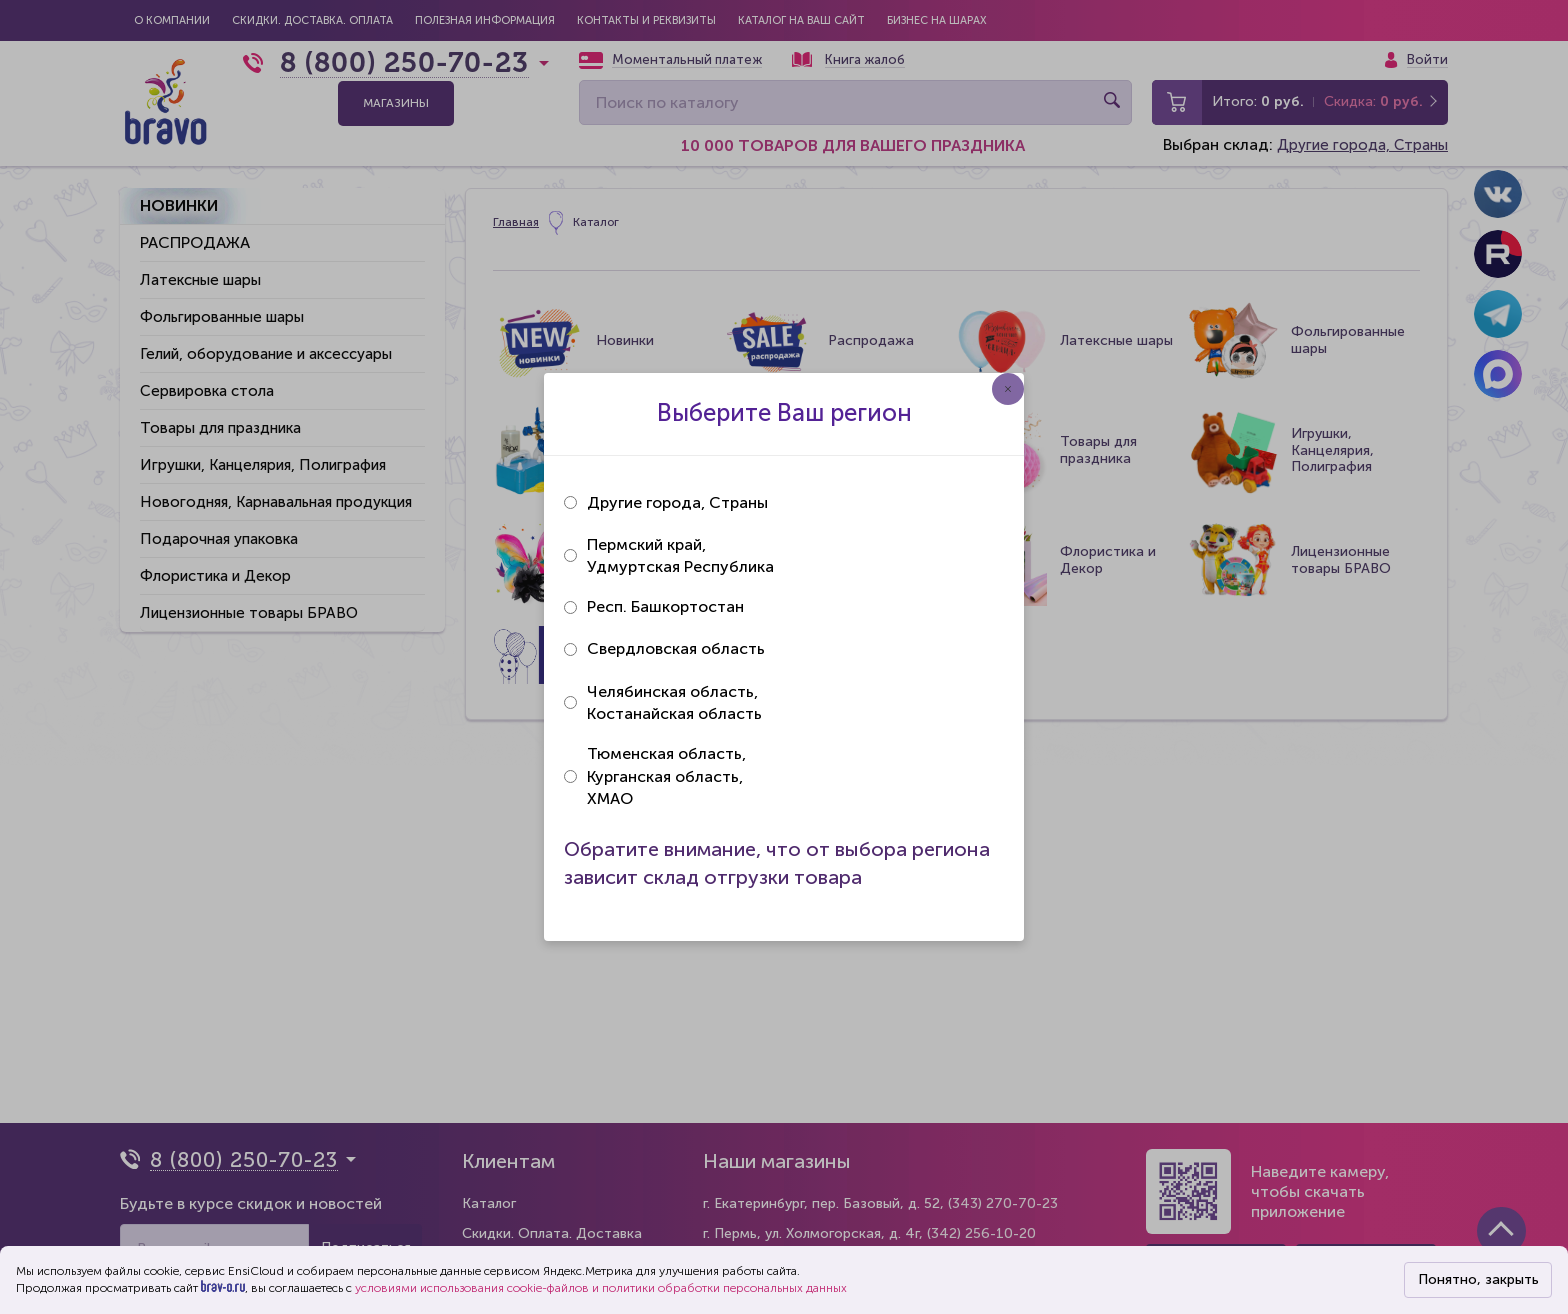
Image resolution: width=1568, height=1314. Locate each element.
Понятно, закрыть (1478, 1279)
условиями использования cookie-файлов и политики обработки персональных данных (601, 1288)
